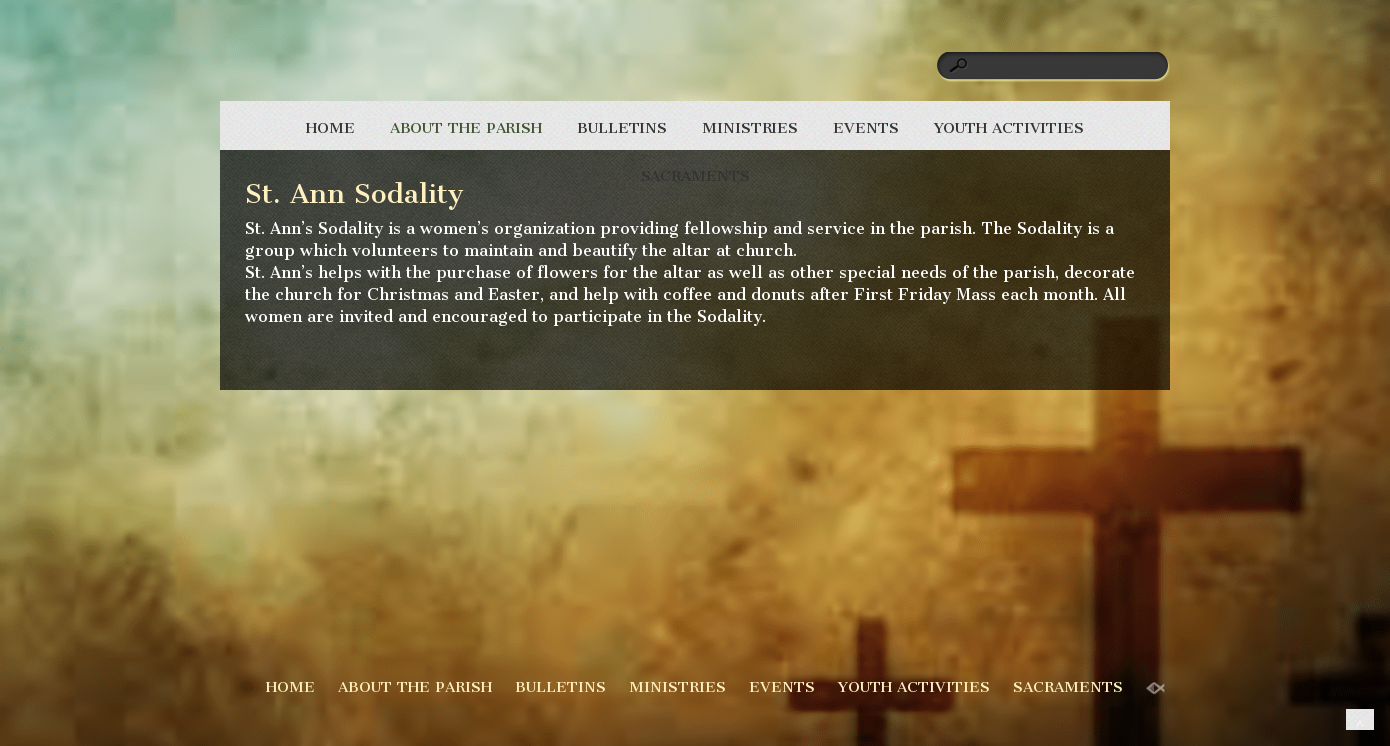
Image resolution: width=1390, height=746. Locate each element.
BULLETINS (622, 128)
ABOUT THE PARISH (466, 128)
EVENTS (865, 128)
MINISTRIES (750, 128)
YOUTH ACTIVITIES (1009, 128)
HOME (330, 128)
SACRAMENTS (695, 176)
